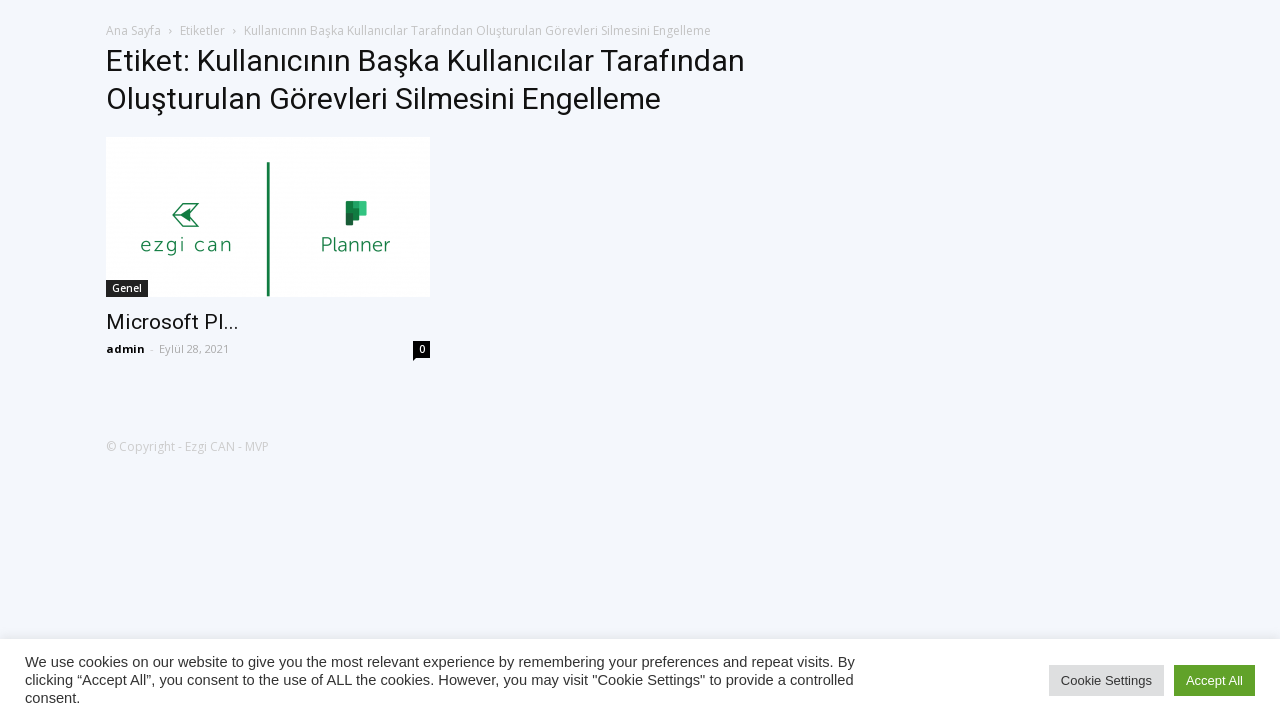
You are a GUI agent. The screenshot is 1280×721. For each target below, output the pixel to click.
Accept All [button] (1214, 680)
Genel (127, 288)
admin (125, 348)
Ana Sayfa (133, 30)
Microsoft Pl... (172, 322)
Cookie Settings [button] (1106, 680)
